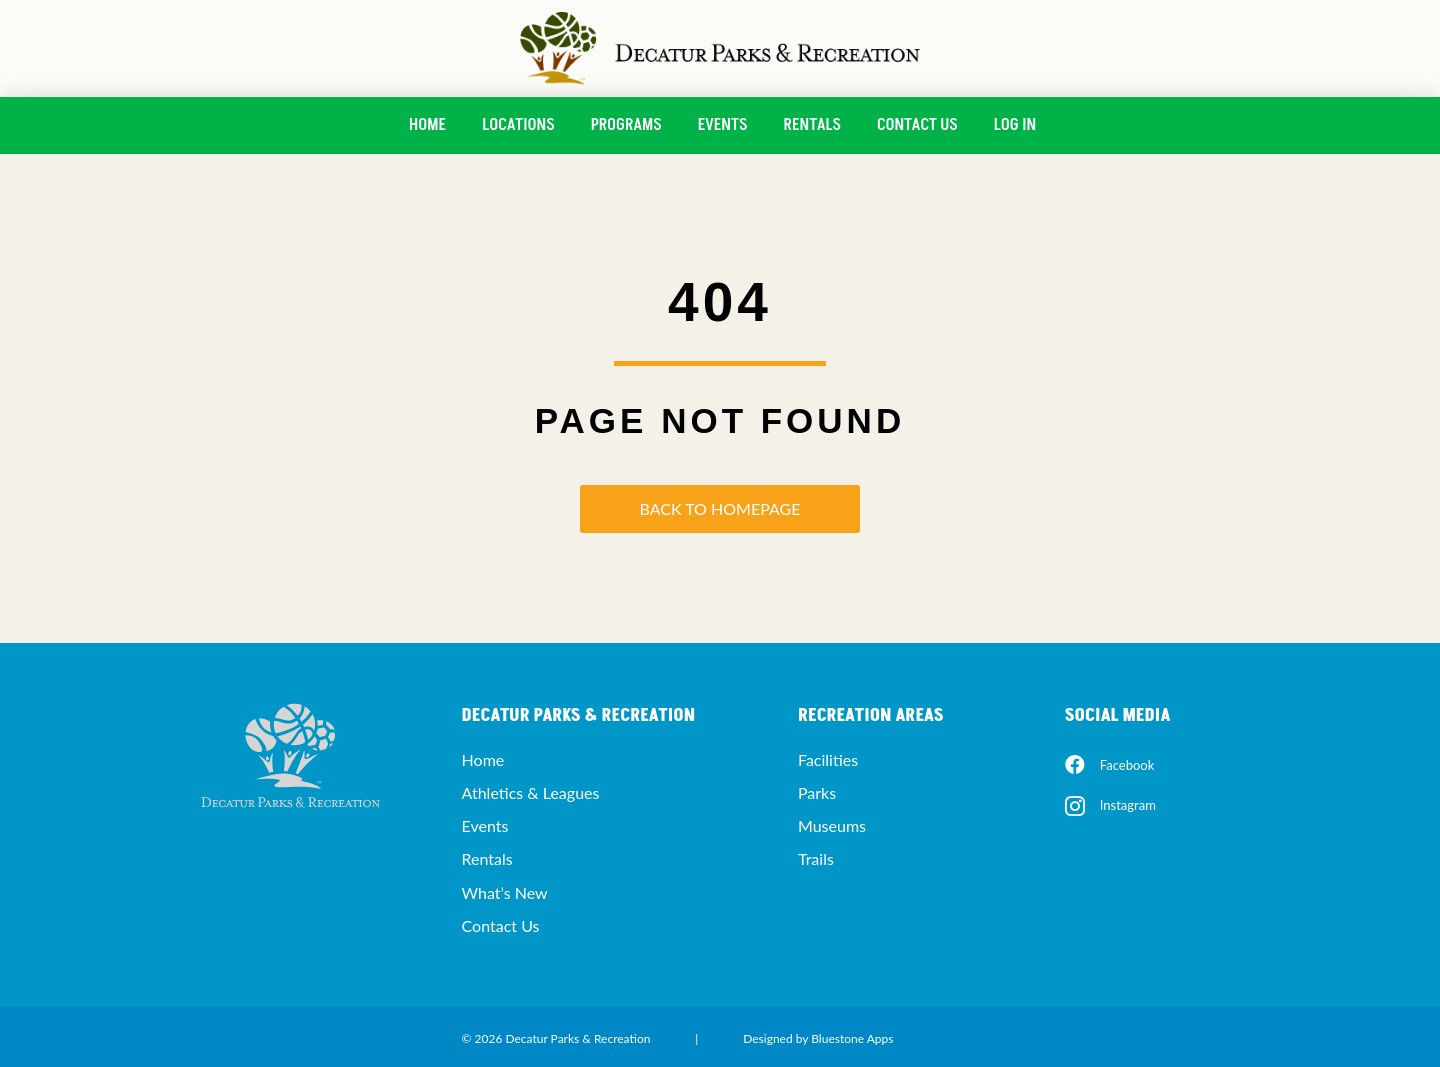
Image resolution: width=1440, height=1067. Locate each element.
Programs (626, 125)
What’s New (505, 892)
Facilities (828, 759)
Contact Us (917, 125)
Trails (816, 858)
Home (427, 125)
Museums (832, 825)
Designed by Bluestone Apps (818, 1038)
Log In (1015, 125)
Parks (817, 792)
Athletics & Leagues (531, 792)
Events (723, 125)
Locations (518, 125)
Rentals (812, 125)
